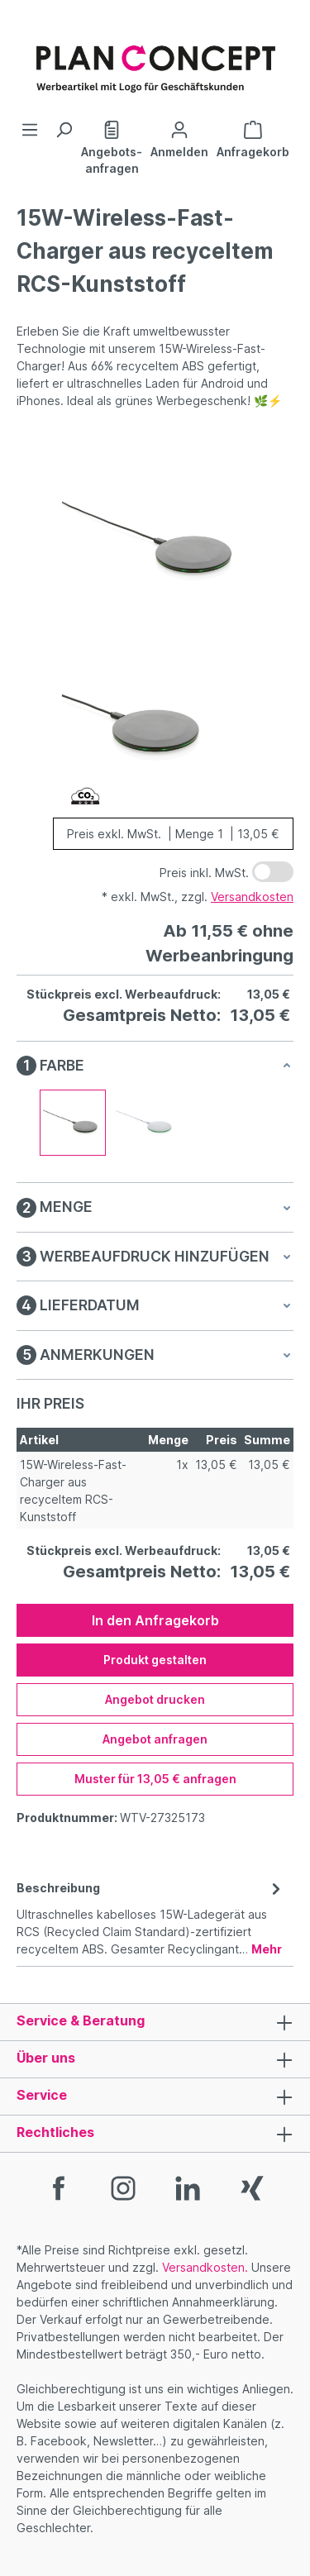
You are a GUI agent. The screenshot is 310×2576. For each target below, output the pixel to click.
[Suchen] (63, 129)
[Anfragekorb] (252, 138)
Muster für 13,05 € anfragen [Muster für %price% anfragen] (155, 1779)
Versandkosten (252, 897)
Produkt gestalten (155, 1660)
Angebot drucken (155, 1699)
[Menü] (30, 129)
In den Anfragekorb (155, 1620)
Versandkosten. (205, 2267)
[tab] (151, 1917)
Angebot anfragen (155, 1739)
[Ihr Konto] (179, 138)
